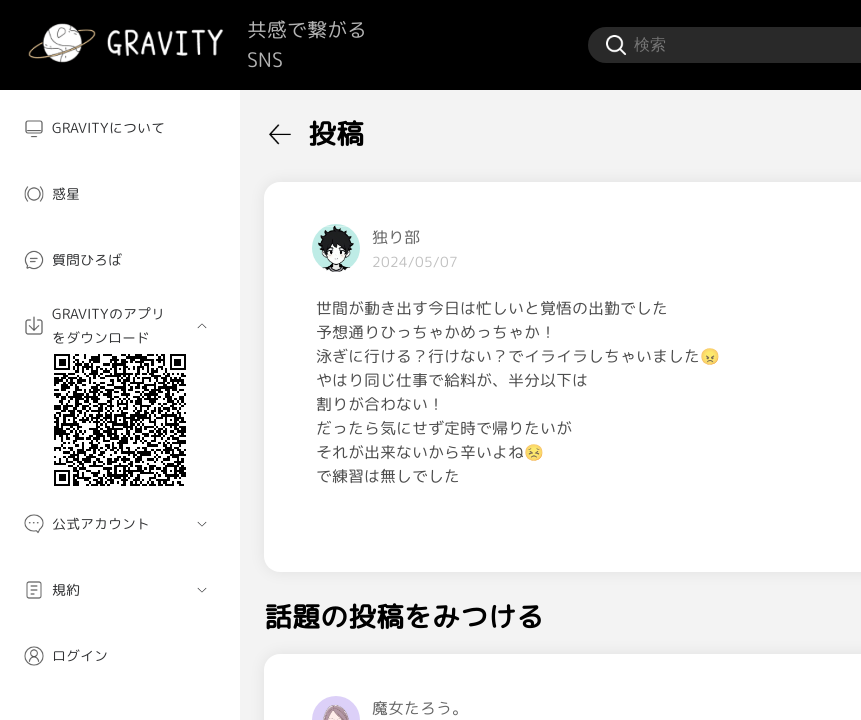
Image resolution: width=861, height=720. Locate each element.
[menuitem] (120, 128)
